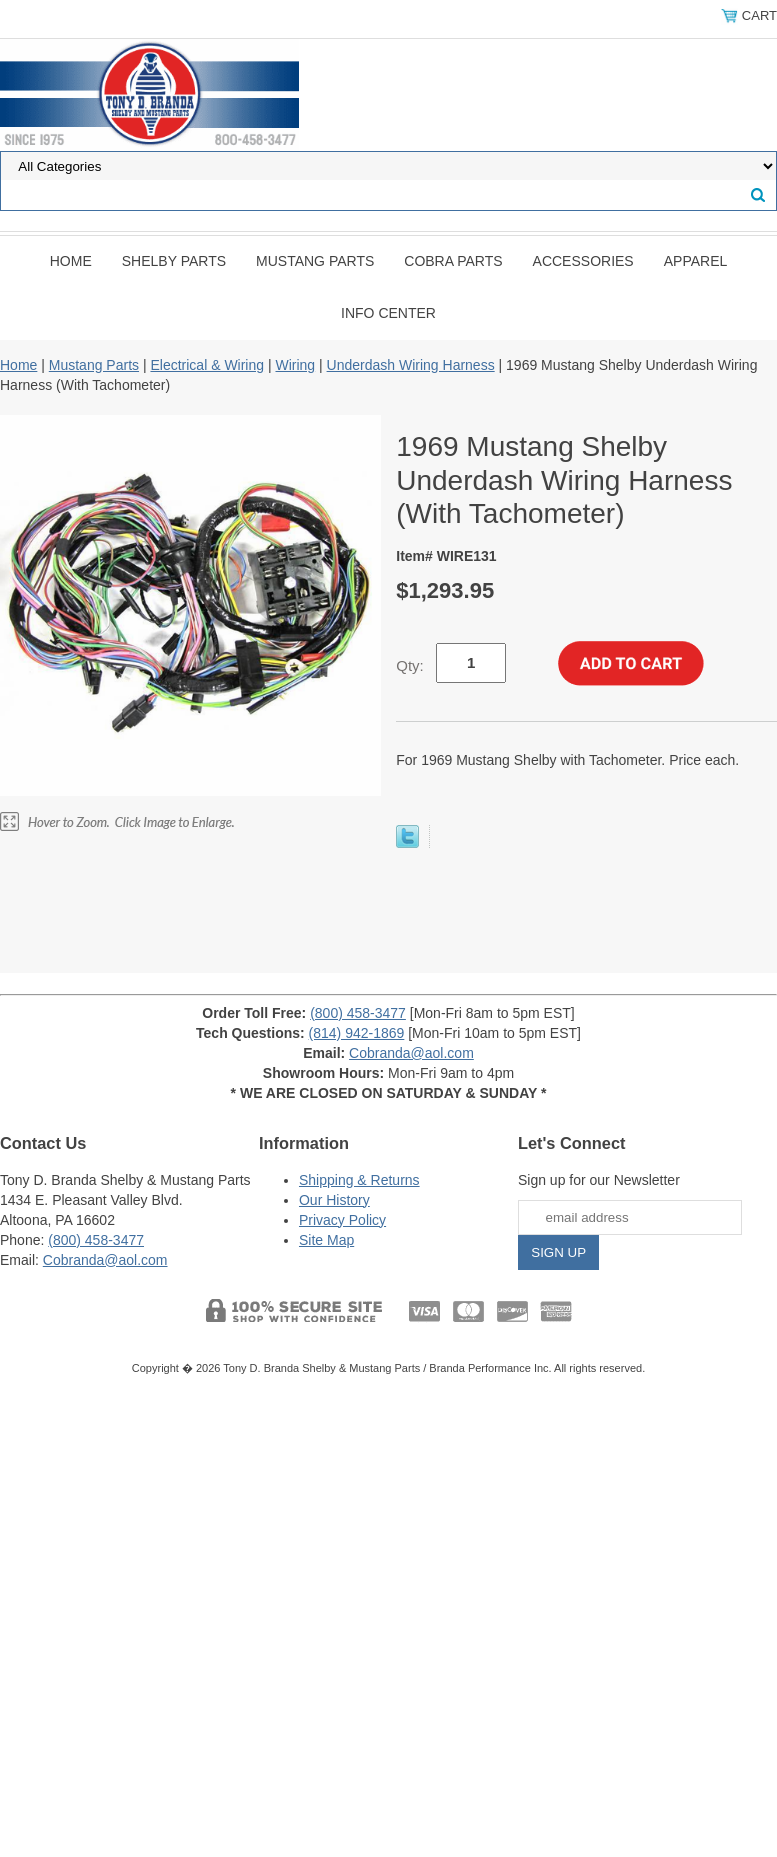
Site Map (326, 1240)
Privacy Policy (342, 1220)
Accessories (583, 261)
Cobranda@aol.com (411, 1053)
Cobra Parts (453, 261)
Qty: (410, 665)
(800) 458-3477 (358, 1013)
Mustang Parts (315, 261)
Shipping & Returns (359, 1180)
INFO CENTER (388, 313)
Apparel (696, 261)
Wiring (295, 365)
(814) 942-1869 (357, 1033)
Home (71, 261)
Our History (334, 1200)
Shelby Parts (174, 261)
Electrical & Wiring (207, 365)
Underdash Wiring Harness (411, 365)
